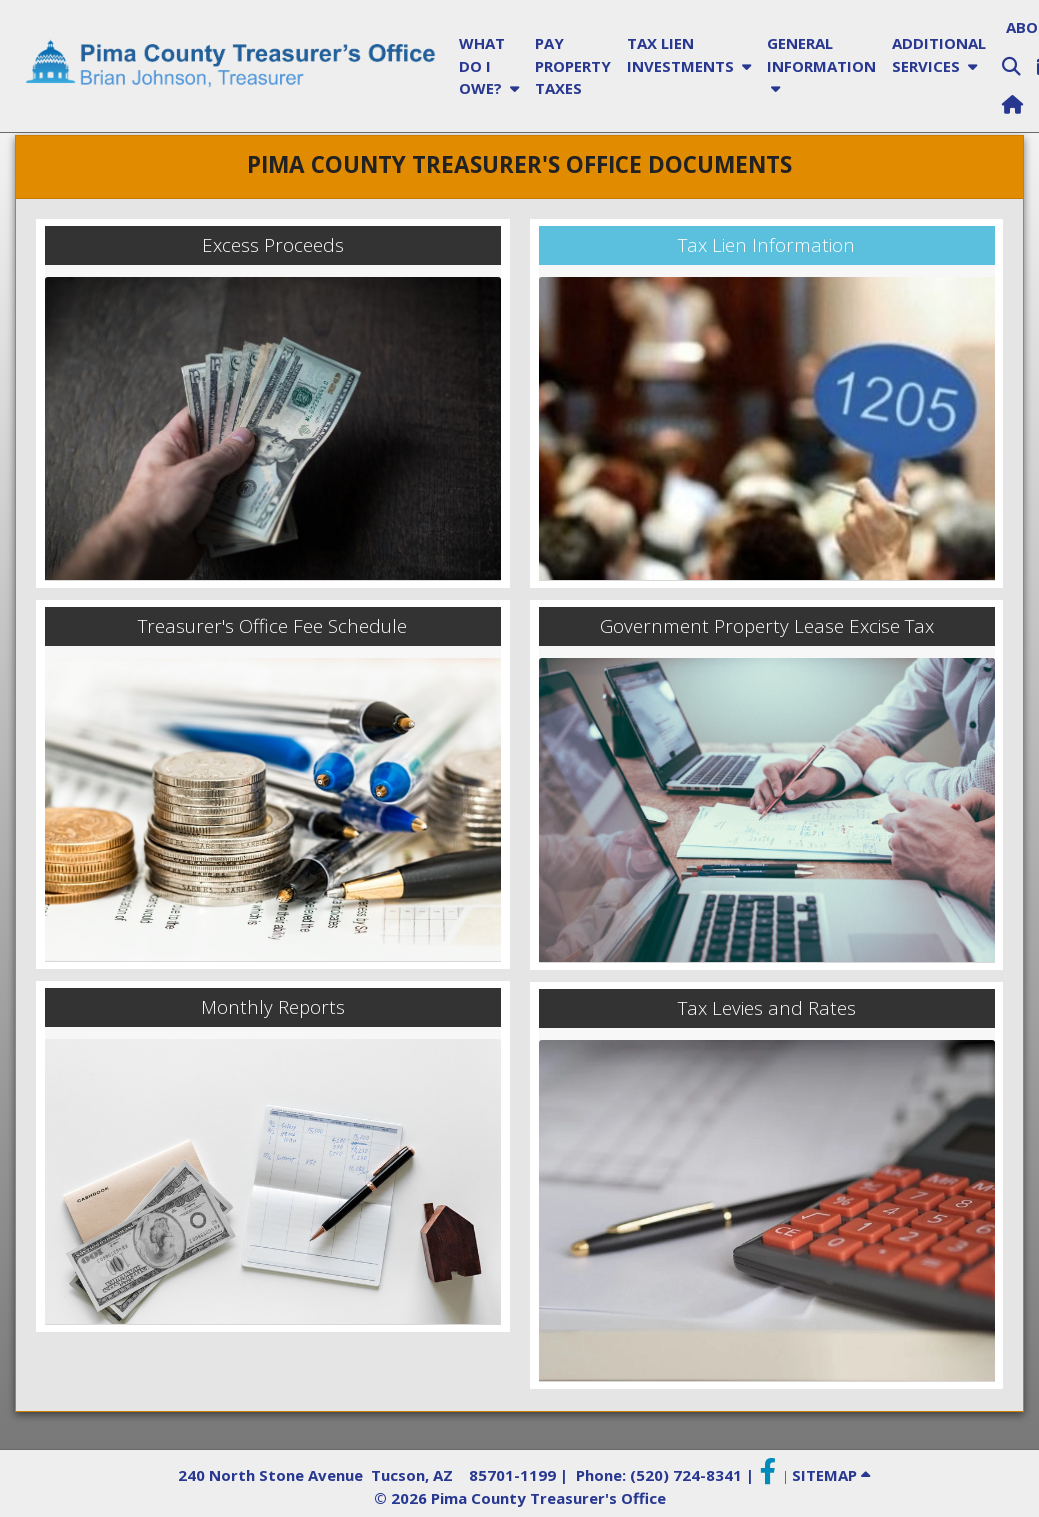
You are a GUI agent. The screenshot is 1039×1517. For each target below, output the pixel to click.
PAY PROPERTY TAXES (573, 65)
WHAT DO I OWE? (489, 65)
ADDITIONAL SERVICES (939, 54)
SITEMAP (831, 1475)
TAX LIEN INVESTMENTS (689, 54)
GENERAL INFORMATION (821, 65)
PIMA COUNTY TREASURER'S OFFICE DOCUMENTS (519, 164)
